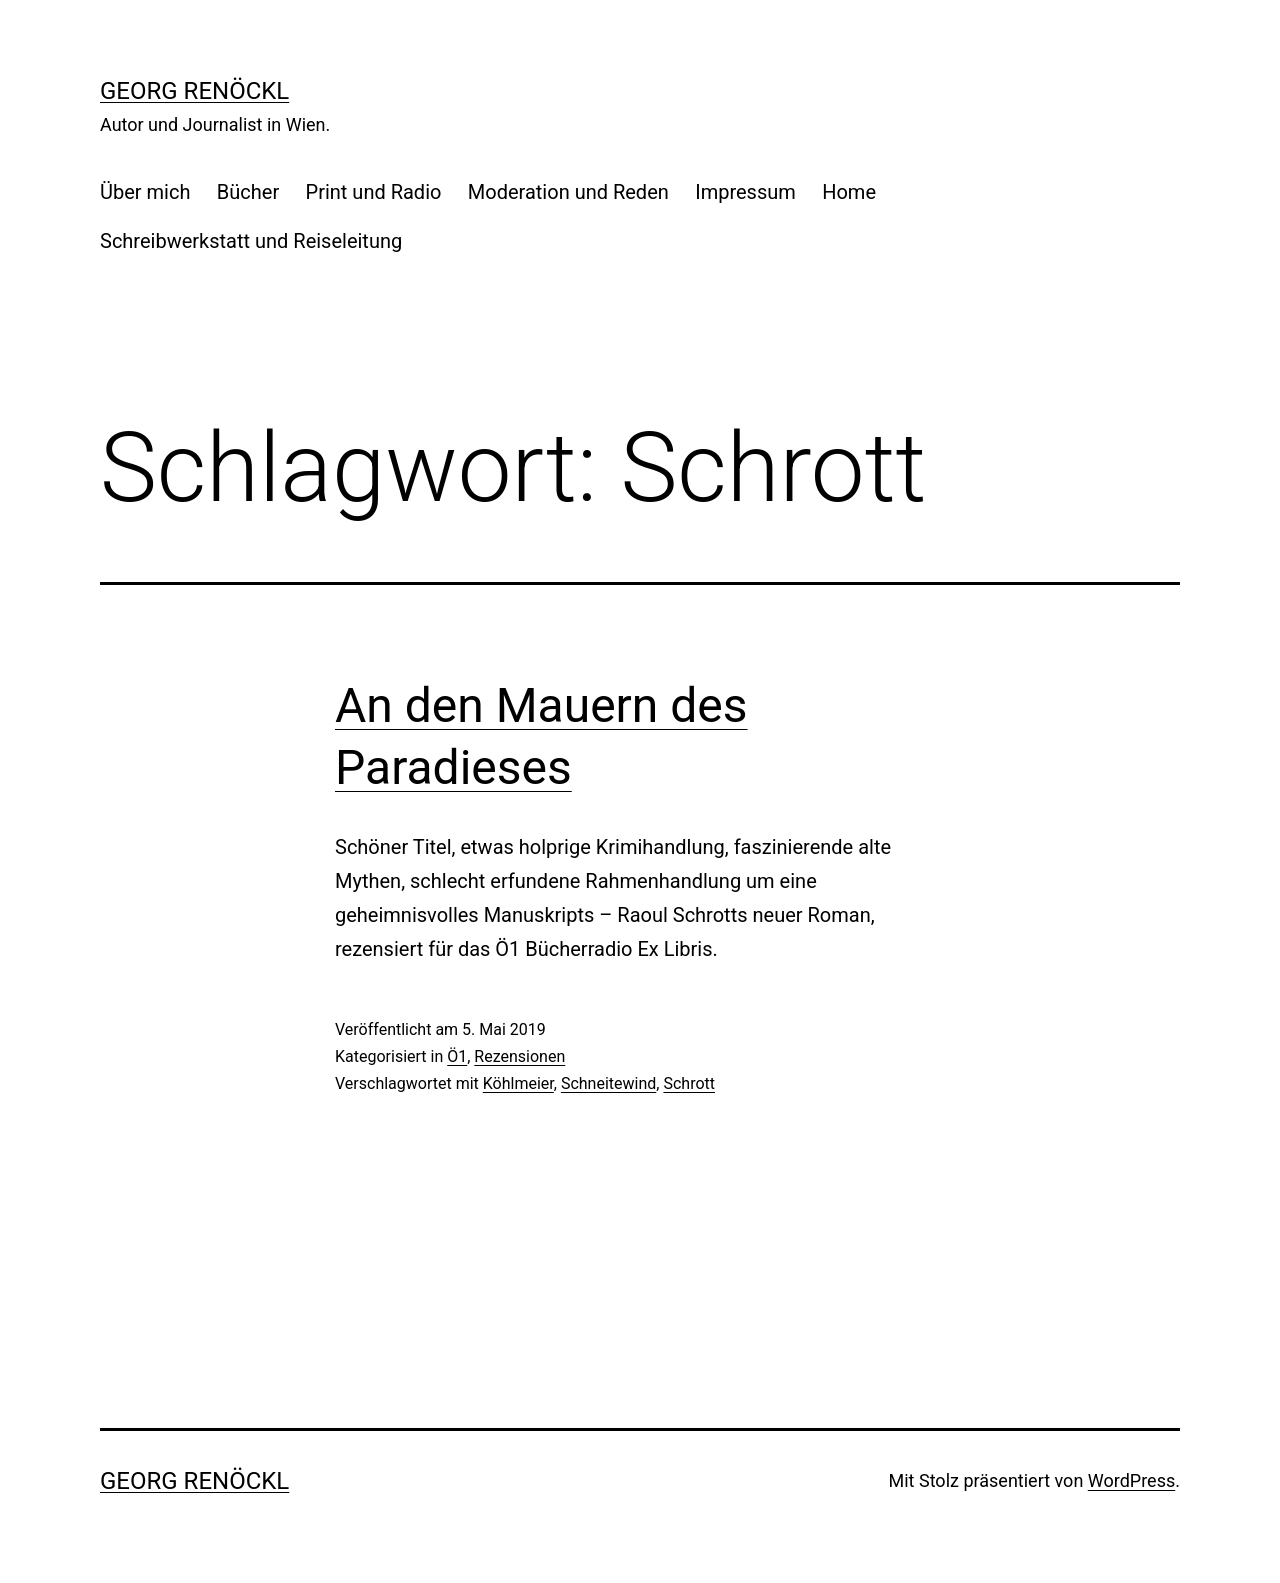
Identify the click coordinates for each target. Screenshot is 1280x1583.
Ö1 (457, 1056)
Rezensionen (519, 1056)
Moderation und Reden (568, 192)
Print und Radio (374, 192)
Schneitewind (608, 1083)
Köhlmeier (518, 1083)
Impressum (745, 192)
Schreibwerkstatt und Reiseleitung (251, 241)
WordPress (1131, 1480)
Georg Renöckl (194, 91)
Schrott (689, 1083)
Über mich (145, 192)
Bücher (248, 192)
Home (849, 192)
